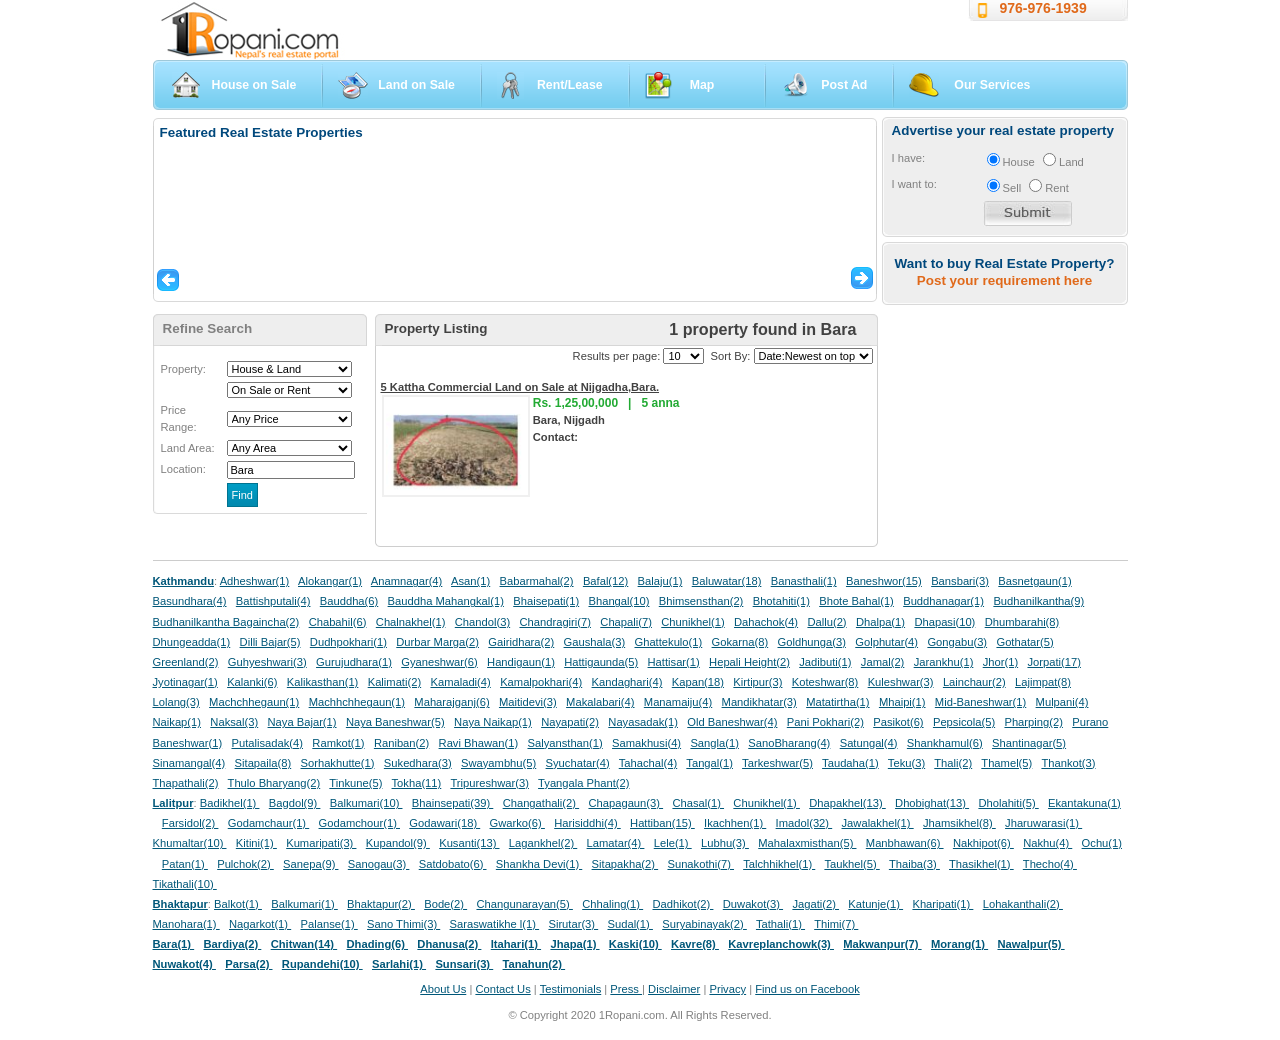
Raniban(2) (401, 743)
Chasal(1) (698, 803)
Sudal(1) (630, 924)
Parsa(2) (248, 964)
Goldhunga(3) (812, 642)
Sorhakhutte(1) (338, 763)
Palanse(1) (329, 924)
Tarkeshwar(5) (777, 763)
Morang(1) (959, 944)
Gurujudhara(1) (354, 662)
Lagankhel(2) (543, 843)
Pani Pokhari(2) (825, 722)
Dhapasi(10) (944, 622)
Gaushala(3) (595, 642)
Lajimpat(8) (1043, 682)
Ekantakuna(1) (1084, 803)
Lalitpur (173, 803)
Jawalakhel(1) (878, 823)
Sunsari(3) (464, 964)
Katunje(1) (875, 904)
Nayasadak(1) (643, 722)
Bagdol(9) (295, 803)
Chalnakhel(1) (411, 622)
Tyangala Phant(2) (583, 783)
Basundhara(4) (190, 601)
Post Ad (844, 85)
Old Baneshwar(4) (732, 722)
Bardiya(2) (233, 944)
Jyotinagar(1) (185, 682)
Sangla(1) (714, 743)
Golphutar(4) (886, 642)
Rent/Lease (570, 85)
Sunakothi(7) (700, 864)
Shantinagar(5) (1029, 743)
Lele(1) (673, 843)
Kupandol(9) (398, 843)
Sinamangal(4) (189, 763)
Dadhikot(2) (682, 904)
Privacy (727, 989)
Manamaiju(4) (678, 702)
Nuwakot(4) (184, 964)
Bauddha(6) (349, 601)
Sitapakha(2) (625, 864)
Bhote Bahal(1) (856, 601)
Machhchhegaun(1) (357, 702)
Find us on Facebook (807, 989)
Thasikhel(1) (981, 864)
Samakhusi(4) (646, 743)
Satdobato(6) (453, 864)
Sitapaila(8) (263, 763)
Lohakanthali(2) (1023, 904)
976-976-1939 (1043, 8)
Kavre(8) (695, 944)
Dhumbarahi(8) (1022, 622)
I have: (909, 158)
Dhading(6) (378, 944)
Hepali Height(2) (749, 662)
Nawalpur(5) (1030, 944)
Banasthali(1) (804, 581)
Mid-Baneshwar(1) (980, 702)
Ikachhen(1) (735, 823)
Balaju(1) (660, 581)
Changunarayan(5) (524, 904)
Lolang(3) (176, 702)
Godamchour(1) (359, 823)
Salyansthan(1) (564, 743)
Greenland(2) (186, 662)
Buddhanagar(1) (943, 601)
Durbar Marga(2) (437, 642)
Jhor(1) (1000, 662)
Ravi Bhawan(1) (479, 743)
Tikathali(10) (185, 884)
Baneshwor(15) (884, 581)
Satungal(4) (869, 743)
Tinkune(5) (355, 783)
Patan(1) (185, 864)
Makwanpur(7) (882, 944)
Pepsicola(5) (964, 722)
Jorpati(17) (1053, 662)
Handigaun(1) (521, 662)
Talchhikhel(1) (779, 864)
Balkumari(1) (304, 904)
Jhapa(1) (574, 944)
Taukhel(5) (851, 864)
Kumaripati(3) (321, 843)
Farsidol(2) (190, 823)
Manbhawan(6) (905, 843)
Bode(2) (445, 904)
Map (702, 85)
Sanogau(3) (379, 864)
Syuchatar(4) (578, 763)
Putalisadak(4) (267, 743)
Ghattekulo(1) (668, 642)
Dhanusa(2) (449, 944)
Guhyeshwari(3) (267, 662)
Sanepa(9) (310, 864)
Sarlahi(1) (399, 964)
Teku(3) (906, 763)
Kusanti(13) (469, 843)
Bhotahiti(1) (781, 601)
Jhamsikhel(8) (959, 823)
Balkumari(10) (366, 803)
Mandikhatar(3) (759, 702)
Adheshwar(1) (255, 581)
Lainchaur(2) (974, 682)
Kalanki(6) (252, 682)
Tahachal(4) (648, 763)
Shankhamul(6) (945, 743)
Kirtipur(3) (757, 682)
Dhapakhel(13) (847, 803)
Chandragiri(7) (555, 622)
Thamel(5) (1006, 763)
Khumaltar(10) (190, 843)
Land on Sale (416, 85)
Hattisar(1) (674, 662)
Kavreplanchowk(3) (781, 944)
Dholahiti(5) (1008, 803)
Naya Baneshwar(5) (395, 722)
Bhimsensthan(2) (701, 601)
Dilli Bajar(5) (270, 642)
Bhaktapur (180, 904)
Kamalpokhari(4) (541, 682)
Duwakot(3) (753, 904)
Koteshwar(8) (825, 682)
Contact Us (502, 989)
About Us (443, 989)
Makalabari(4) (600, 702)
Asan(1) (470, 581)
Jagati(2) (815, 904)
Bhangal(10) (618, 601)
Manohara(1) (186, 924)
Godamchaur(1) (268, 823)
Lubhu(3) (725, 843)
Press (626, 989)
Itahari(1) (516, 944)
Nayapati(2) (570, 722)
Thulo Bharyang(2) (274, 783)
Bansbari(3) (960, 581)
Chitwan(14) (304, 944)
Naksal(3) (234, 722)
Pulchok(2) (245, 864)
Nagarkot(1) (260, 924)
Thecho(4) (1050, 864)
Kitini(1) (256, 843)
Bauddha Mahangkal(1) (446, 601)
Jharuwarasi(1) (1043, 823)
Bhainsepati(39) (452, 803)
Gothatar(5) (1024, 642)
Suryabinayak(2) (704, 924)
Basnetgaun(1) (1034, 581)
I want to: (914, 184)
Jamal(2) (883, 662)
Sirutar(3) (573, 924)
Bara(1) (174, 944)
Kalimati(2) (394, 682)
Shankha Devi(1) (539, 864)
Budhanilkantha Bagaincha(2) (226, 622)
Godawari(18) (444, 823)
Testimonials (571, 989)
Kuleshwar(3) (901, 682)
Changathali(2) (541, 803)
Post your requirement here (1004, 280)
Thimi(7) (836, 924)
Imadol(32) (804, 823)
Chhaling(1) (612, 904)
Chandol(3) (482, 622)
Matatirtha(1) (837, 702)
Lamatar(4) (616, 843)
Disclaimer (674, 989)
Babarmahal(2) (537, 581)
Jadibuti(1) (825, 662)
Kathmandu (184, 581)
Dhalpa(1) (880, 622)
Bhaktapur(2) (381, 904)
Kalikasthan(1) (323, 682)
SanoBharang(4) (789, 743)
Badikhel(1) (230, 803)
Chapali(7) (626, 622)
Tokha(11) (417, 783)
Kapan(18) (698, 682)
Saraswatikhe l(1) (495, 924)
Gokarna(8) (740, 642)
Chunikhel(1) (692, 622)
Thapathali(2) (186, 783)
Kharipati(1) (942, 904)
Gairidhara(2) (521, 642)
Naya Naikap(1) (493, 722)
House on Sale (254, 85)
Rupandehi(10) (322, 964)
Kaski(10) (635, 944)
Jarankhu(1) (944, 662)
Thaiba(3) (914, 864)
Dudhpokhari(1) (348, 642)
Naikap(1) (177, 722)
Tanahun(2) (534, 964)
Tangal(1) (709, 763)
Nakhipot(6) (983, 843)
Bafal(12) (605, 581)
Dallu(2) (826, 622)
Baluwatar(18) (727, 581)
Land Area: (188, 448)
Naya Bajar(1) (302, 722)
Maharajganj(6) (451, 702)
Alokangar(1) (330, 581)
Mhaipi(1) (902, 702)
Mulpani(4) (1062, 702)
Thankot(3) (1068, 763)
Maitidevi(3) (528, 702)
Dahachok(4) (766, 622)
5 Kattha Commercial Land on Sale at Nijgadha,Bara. (520, 387)
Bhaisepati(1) (546, 601)
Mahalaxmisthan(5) (807, 843)
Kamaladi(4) (460, 682)
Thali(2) (953, 763)
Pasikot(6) (898, 722)
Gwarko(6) (517, 823)
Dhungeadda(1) (192, 642)
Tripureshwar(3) (489, 783)
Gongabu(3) (957, 642)
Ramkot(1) (338, 743)
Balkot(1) (238, 904)
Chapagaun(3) (625, 803)
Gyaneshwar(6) (439, 662)
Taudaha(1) (850, 763)
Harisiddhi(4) (587, 823)
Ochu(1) (1102, 843)
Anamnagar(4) (407, 581)
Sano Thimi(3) (403, 924)
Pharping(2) (1033, 722)
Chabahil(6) (338, 622)
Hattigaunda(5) (601, 662)
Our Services (992, 85)
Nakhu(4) (1047, 843)
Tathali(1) (780, 924)
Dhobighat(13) (932, 803)
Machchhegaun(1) (254, 702)
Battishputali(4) (273, 601)
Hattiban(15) (662, 823)
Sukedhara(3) (418, 763)
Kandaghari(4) (627, 682)
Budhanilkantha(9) (1038, 601)
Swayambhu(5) (498, 763)
